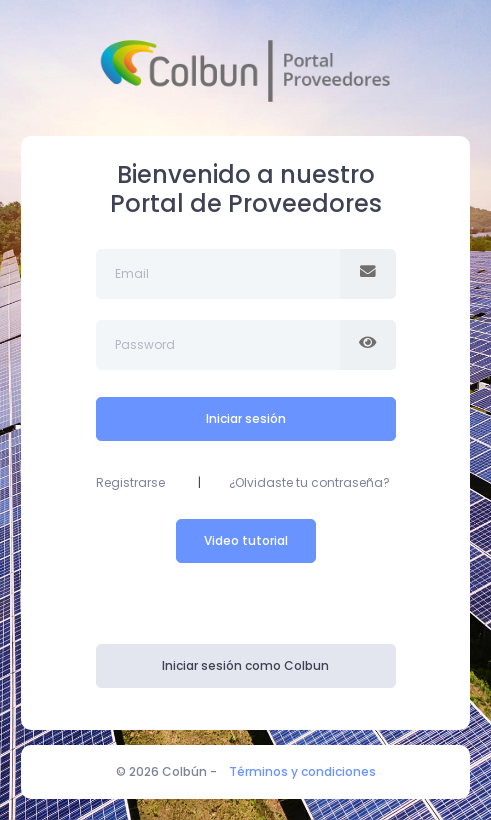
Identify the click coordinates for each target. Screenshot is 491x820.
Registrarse (130, 482)
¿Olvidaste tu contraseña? (309, 482)
